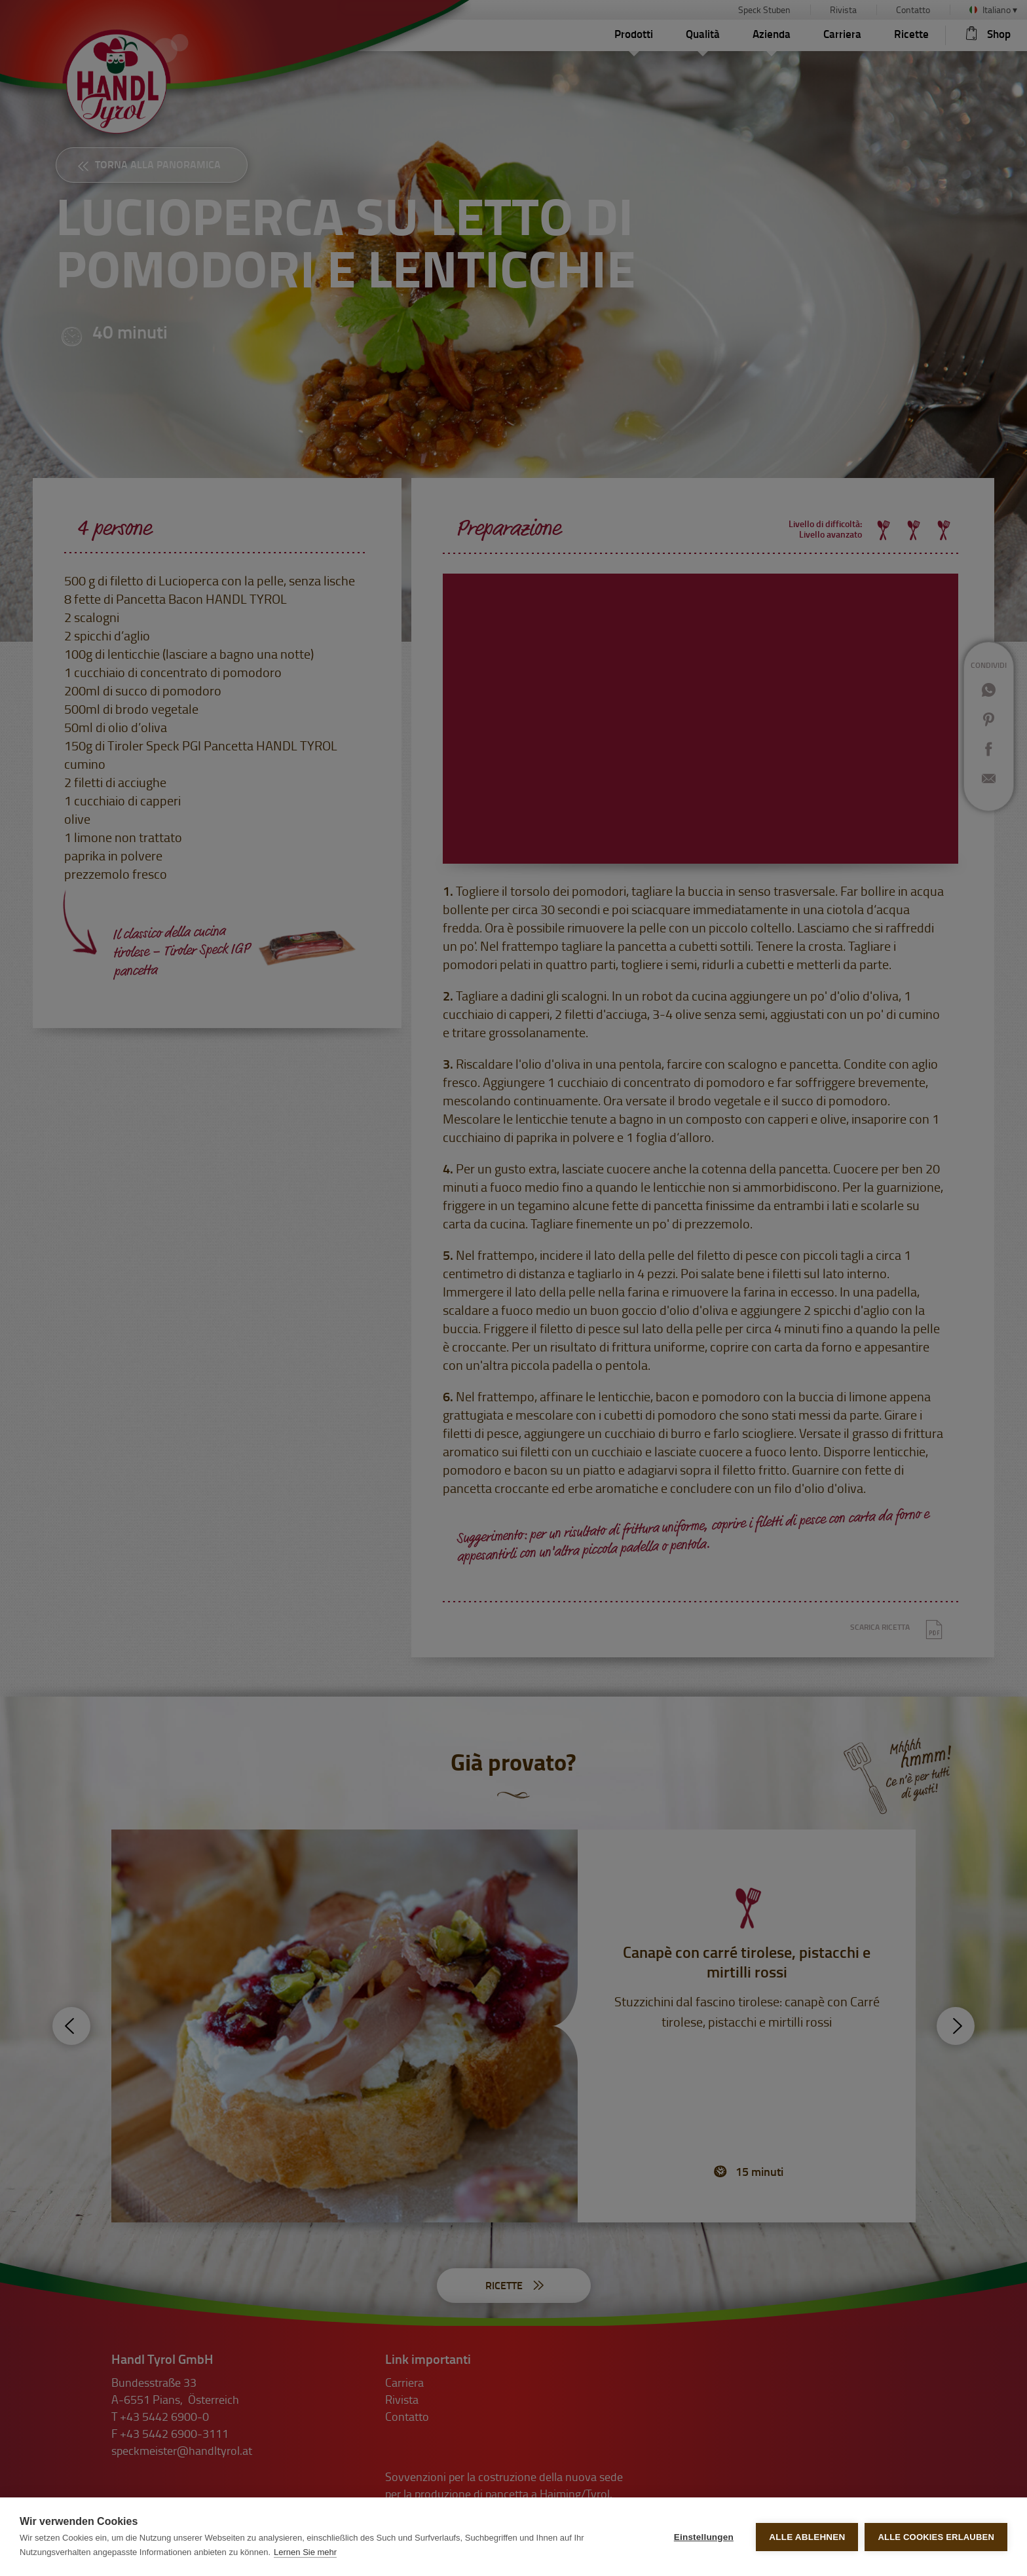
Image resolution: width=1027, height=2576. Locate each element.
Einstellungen (704, 2537)
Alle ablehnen (807, 2537)
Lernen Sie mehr (305, 2552)
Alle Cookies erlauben (936, 2537)
